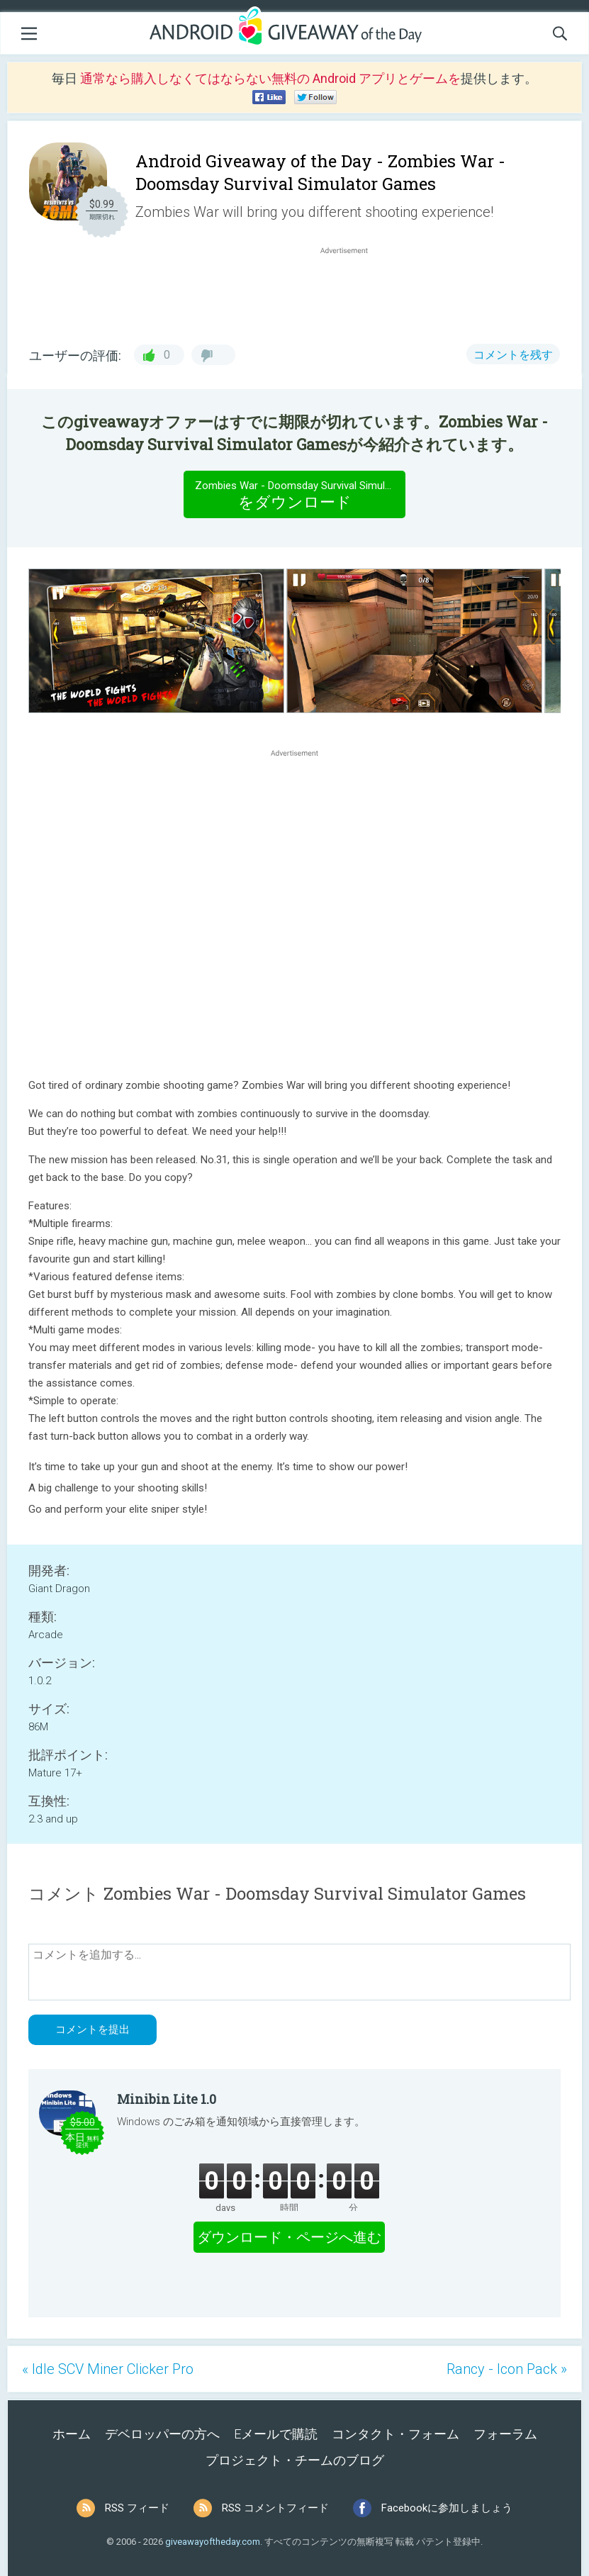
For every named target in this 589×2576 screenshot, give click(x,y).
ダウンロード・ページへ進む (289, 2237)
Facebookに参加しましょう (446, 2508)
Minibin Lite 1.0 (166, 2098)
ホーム (71, 2433)
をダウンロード (300, 494)
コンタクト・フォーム (395, 2433)
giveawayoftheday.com (212, 2541)
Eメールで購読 (276, 2433)
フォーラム (505, 2433)
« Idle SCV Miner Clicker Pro (107, 2369)
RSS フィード (137, 2508)
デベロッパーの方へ (162, 2433)
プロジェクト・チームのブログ (295, 2460)
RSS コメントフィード (275, 2508)
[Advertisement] (351, 291)
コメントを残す (513, 355)
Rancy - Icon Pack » (507, 2369)
